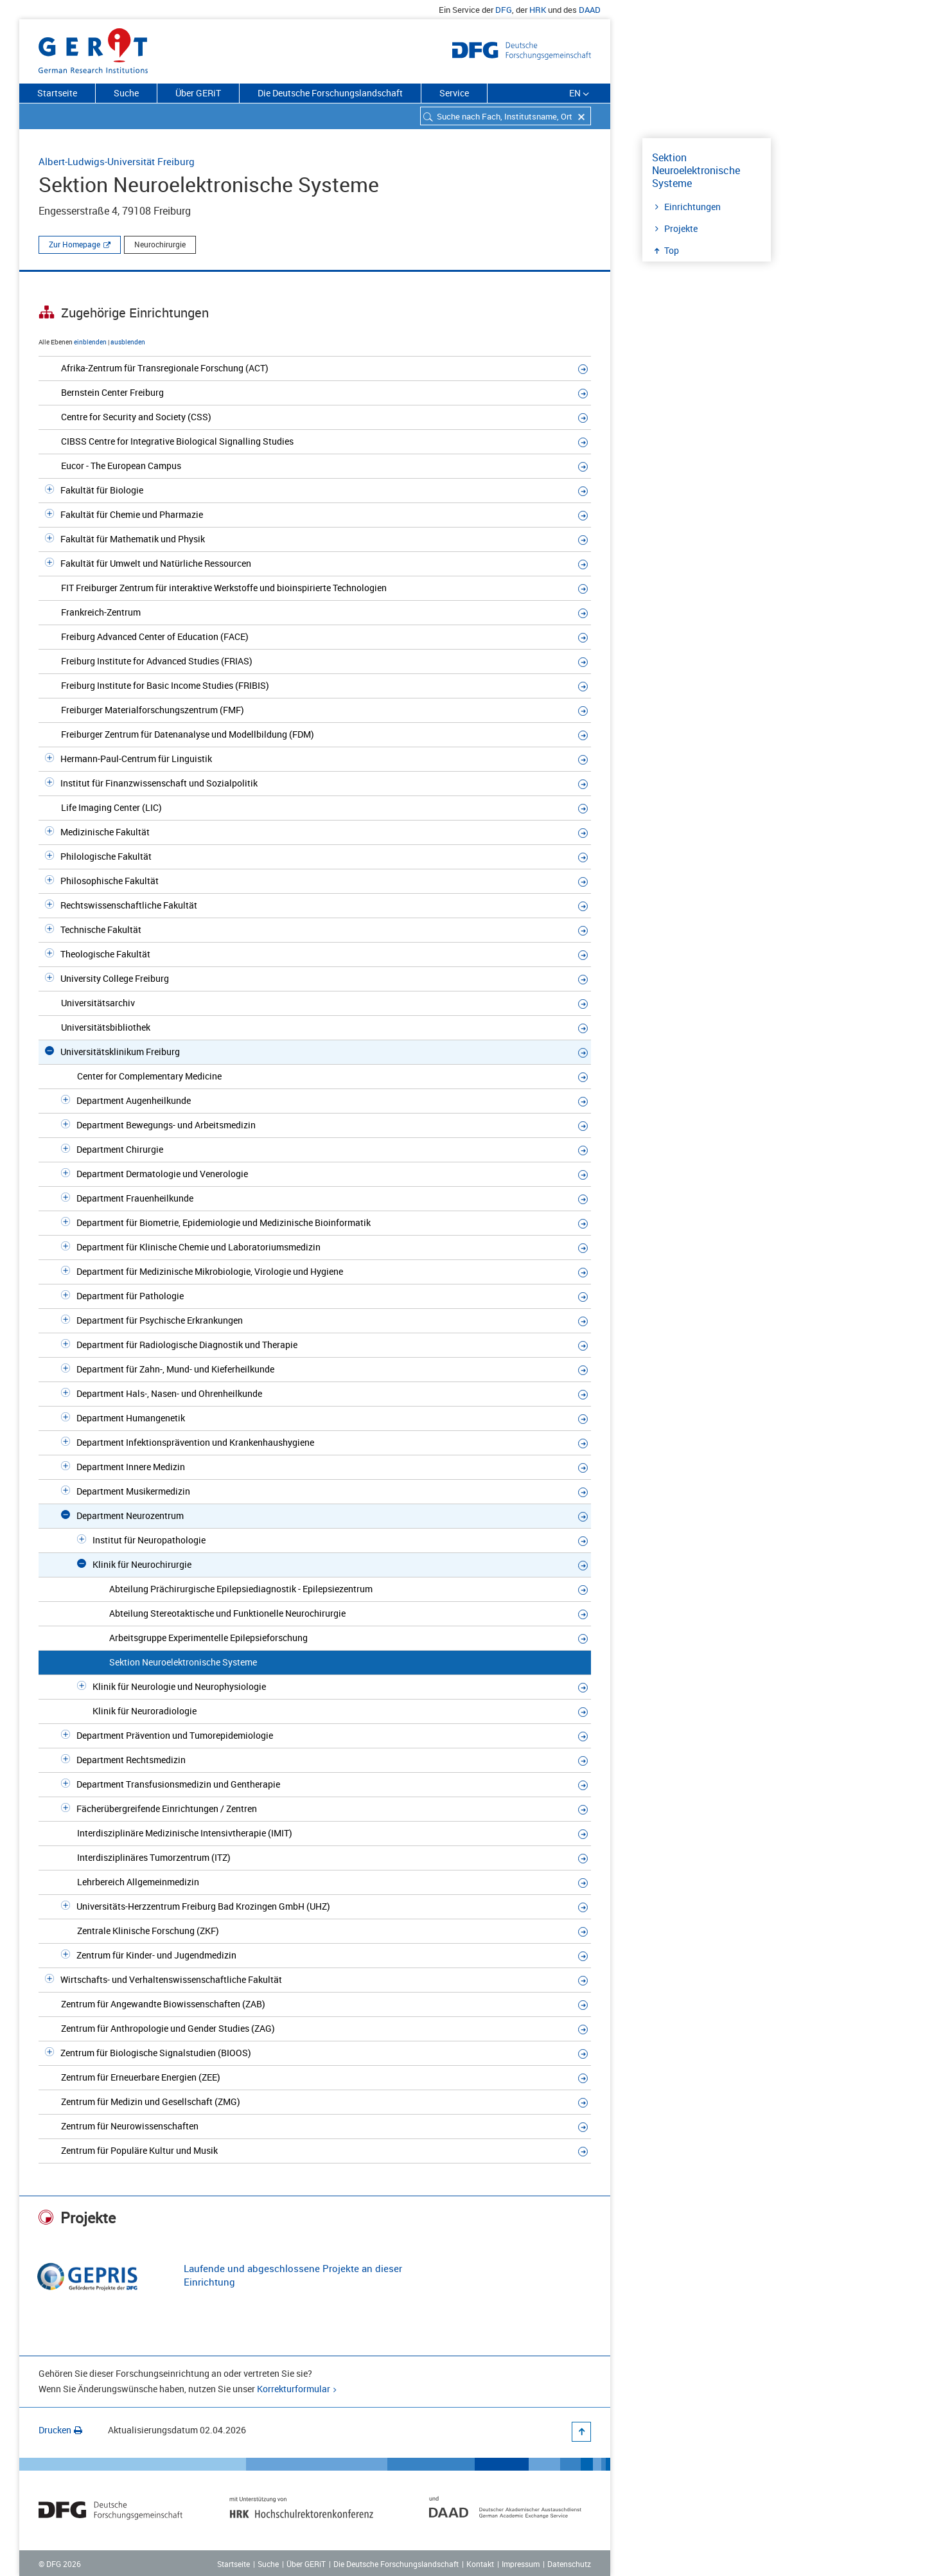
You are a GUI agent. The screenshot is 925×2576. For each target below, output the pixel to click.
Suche (126, 93)
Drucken (60, 2430)
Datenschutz (569, 2564)
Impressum (521, 2564)
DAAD (590, 9)
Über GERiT (198, 93)
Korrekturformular (293, 2389)
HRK (537, 9)
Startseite (57, 93)
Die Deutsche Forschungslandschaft (330, 93)
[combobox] (505, 116)
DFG (503, 9)
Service (454, 93)
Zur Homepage (74, 244)
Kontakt (480, 2564)
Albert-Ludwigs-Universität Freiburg (117, 161)
